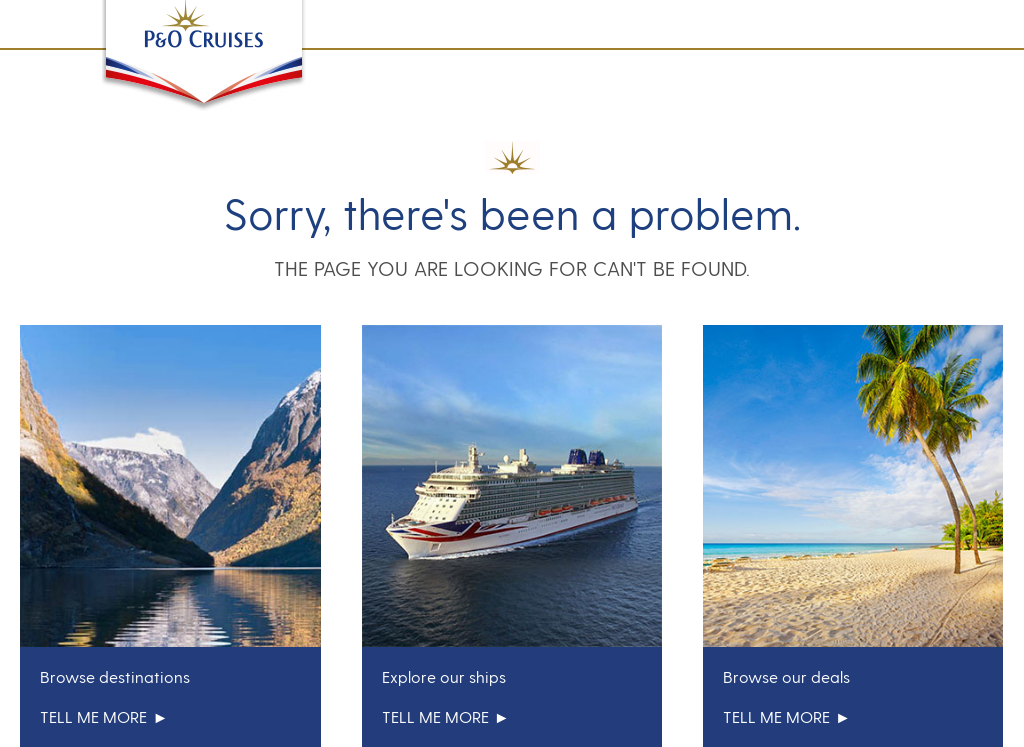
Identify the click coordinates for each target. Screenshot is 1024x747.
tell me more (104, 716)
